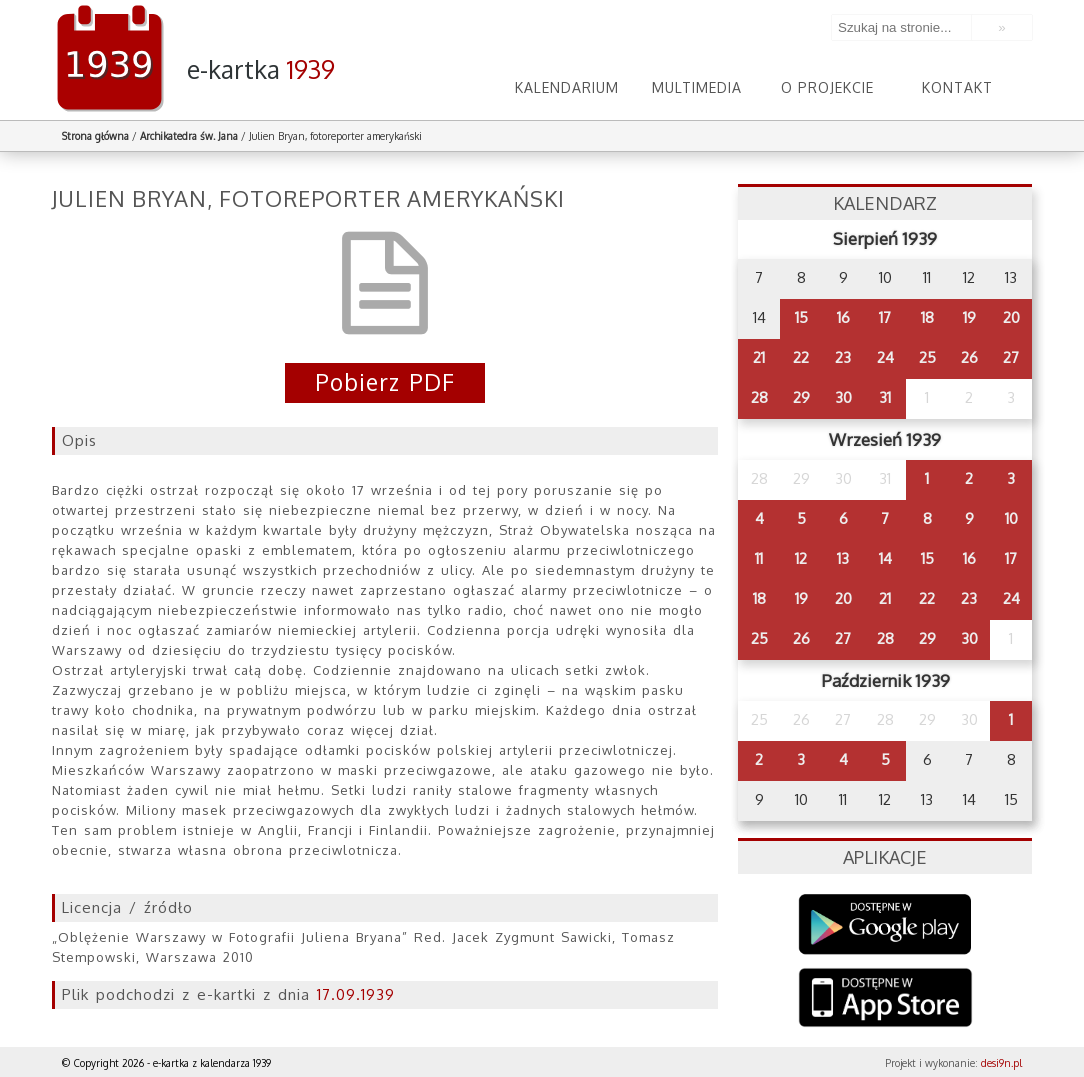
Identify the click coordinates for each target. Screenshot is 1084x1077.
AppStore (885, 999)
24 (885, 357)
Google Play (885, 924)
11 (759, 558)
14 (885, 558)
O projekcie (827, 87)
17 (885, 317)
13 (843, 558)
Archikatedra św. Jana (189, 136)
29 (801, 397)
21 (759, 357)
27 (1011, 357)
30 (843, 397)
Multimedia (697, 87)
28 (759, 397)
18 (927, 317)
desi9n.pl (1001, 1063)
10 (1011, 518)
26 (969, 357)
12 (801, 558)
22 (801, 357)
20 (1011, 317)
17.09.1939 (356, 994)
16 (843, 317)
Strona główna (95, 136)
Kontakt (957, 87)
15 (801, 317)
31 (885, 397)
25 (927, 357)
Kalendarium (567, 87)
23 (843, 357)
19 (969, 317)
